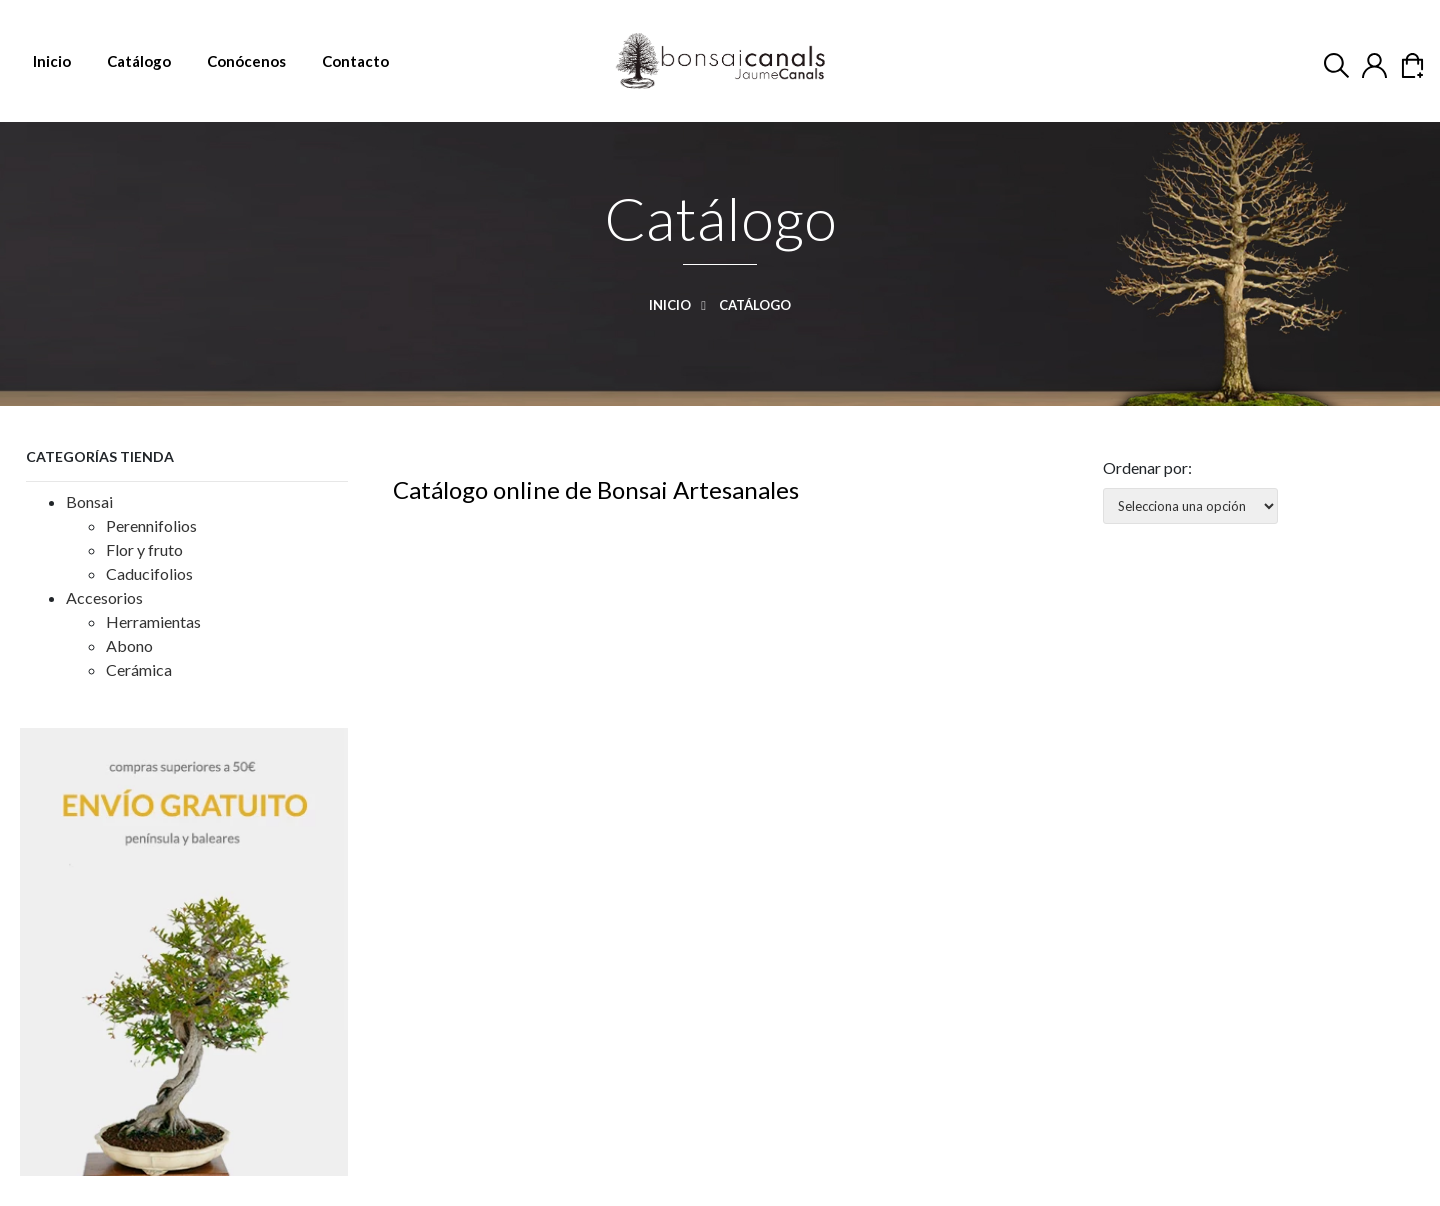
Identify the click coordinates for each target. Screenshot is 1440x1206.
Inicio (682, 305)
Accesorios (104, 597)
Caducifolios (149, 573)
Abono (129, 645)
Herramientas (153, 621)
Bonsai (89, 501)
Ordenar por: (1147, 467)
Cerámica (139, 669)
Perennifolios (151, 525)
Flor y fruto (144, 549)
